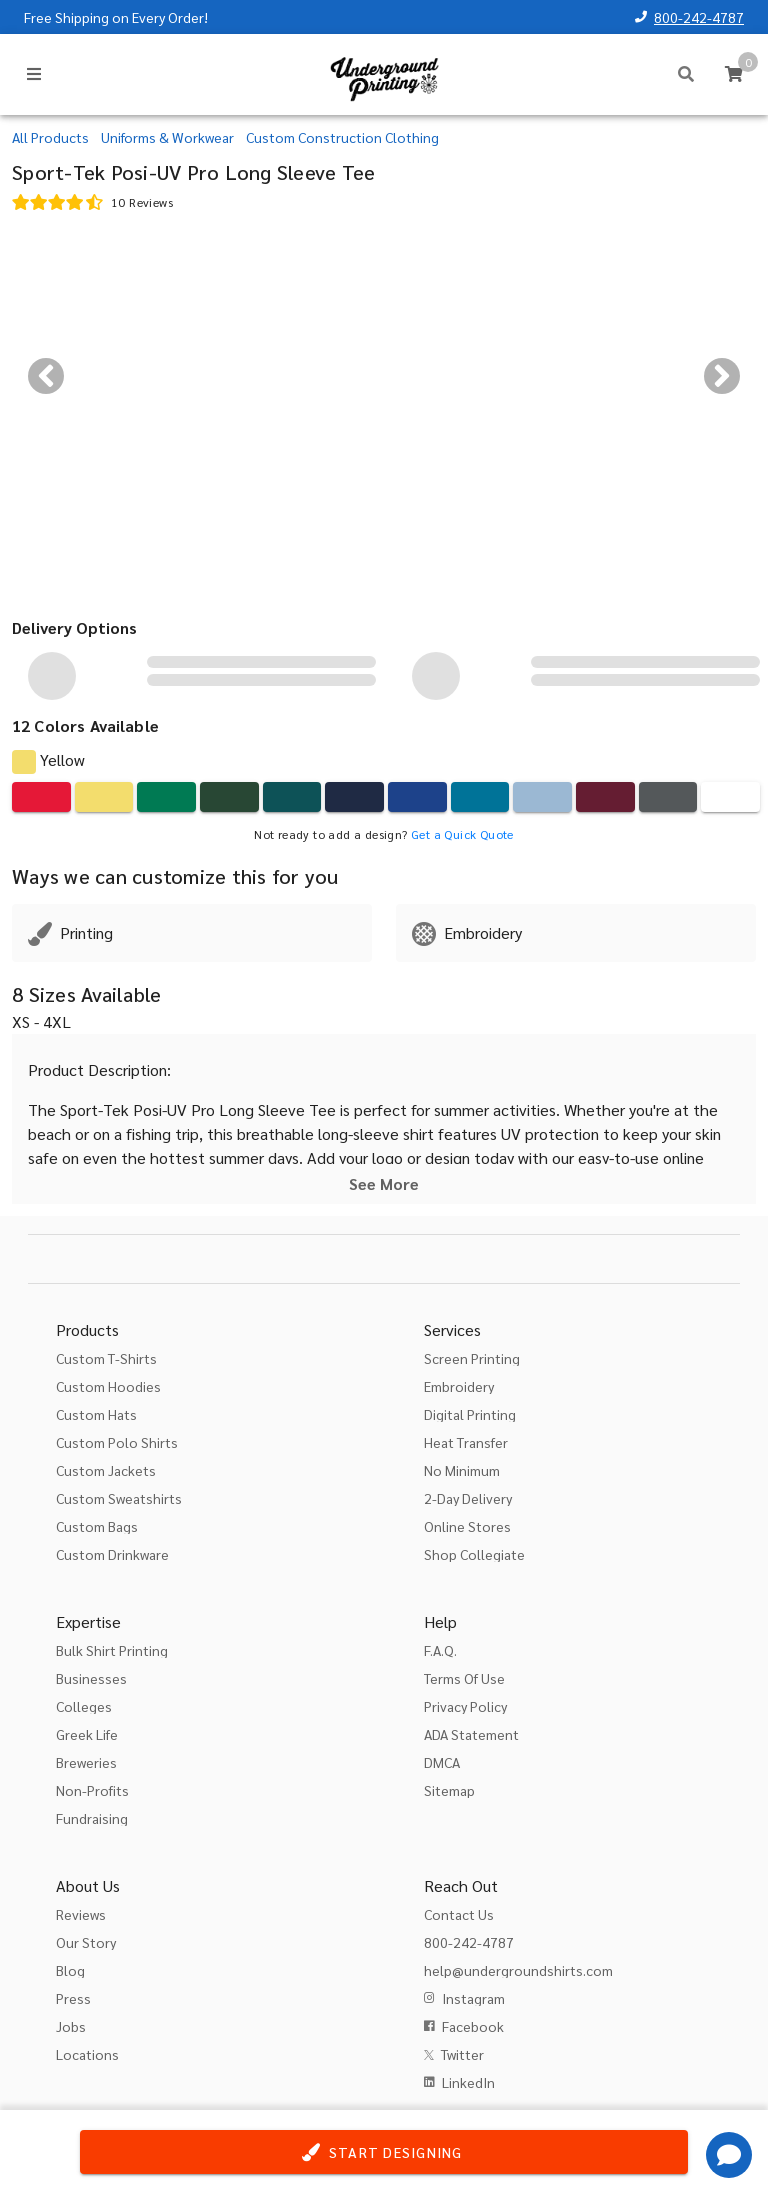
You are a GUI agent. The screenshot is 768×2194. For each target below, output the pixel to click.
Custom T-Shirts (106, 1358)
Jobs (71, 2026)
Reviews (81, 1914)
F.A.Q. (440, 1650)
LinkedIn (468, 2082)
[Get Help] (729, 2155)
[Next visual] (722, 376)
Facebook (473, 2026)
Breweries (86, 1762)
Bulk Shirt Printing (112, 1650)
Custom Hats (96, 1414)
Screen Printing (472, 1358)
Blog (70, 1970)
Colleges (84, 1706)
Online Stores (467, 1526)
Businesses (91, 1678)
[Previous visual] (46, 376)
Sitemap (449, 1790)
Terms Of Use (464, 1678)
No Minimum (462, 1470)
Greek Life (87, 1734)
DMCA (442, 1762)
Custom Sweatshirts (119, 1498)
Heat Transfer (466, 1442)
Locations (87, 2054)
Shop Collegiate (474, 1554)
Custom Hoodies (108, 1386)
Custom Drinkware (112, 1554)
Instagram (473, 1998)
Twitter (462, 2054)
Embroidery (459, 1386)
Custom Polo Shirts (117, 1442)
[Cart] (734, 74)
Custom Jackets (106, 1470)
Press (73, 1998)
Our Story (86, 1942)
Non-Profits (92, 1790)
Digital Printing (470, 1414)
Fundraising (92, 1818)
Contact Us (459, 1914)
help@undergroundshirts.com (518, 1970)
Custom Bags (97, 1526)
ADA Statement (471, 1734)
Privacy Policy (465, 1706)
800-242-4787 (699, 17)
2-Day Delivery (468, 1498)
